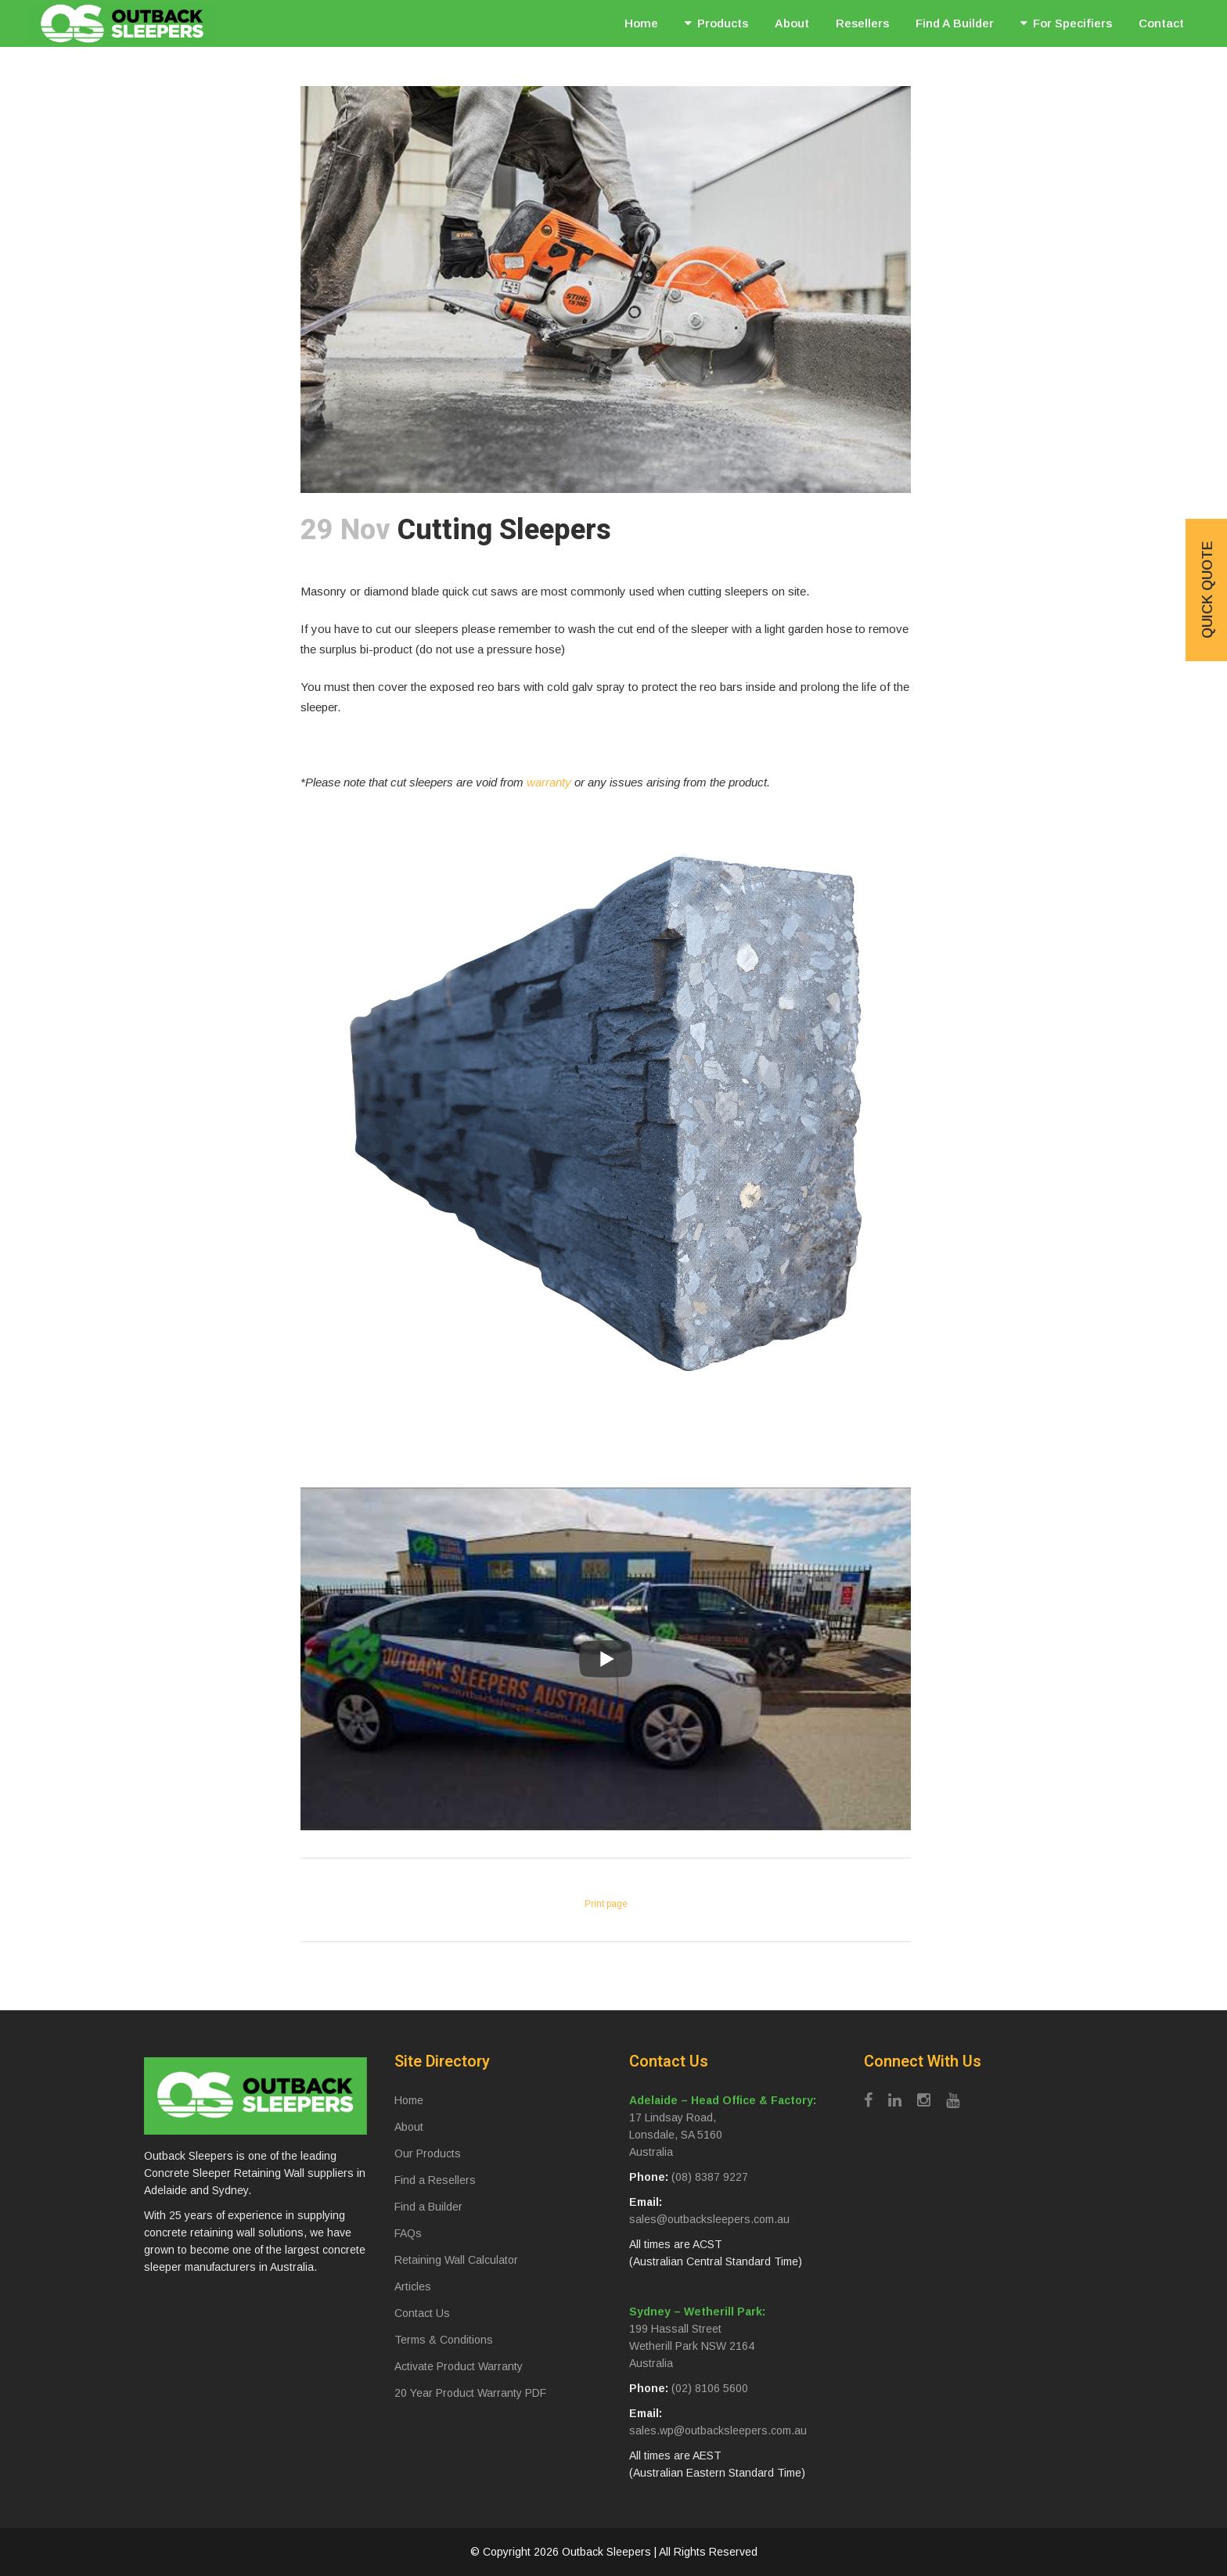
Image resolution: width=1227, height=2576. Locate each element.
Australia (651, 2152)
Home (408, 2100)
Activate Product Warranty (458, 2366)
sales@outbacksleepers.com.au (709, 2219)
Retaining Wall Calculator (456, 2260)
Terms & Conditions (443, 2339)
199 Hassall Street (675, 2328)
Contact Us (422, 2313)
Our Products (427, 2153)
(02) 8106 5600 (709, 2388)
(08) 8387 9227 (709, 2177)
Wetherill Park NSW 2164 (691, 2346)
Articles (412, 2286)
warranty (549, 782)
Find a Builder (428, 2206)
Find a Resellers (435, 2180)
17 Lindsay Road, (672, 2117)
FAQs (408, 2233)
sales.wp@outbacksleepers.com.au (718, 2430)
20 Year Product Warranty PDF (470, 2393)
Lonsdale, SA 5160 (675, 2134)
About (408, 2127)
